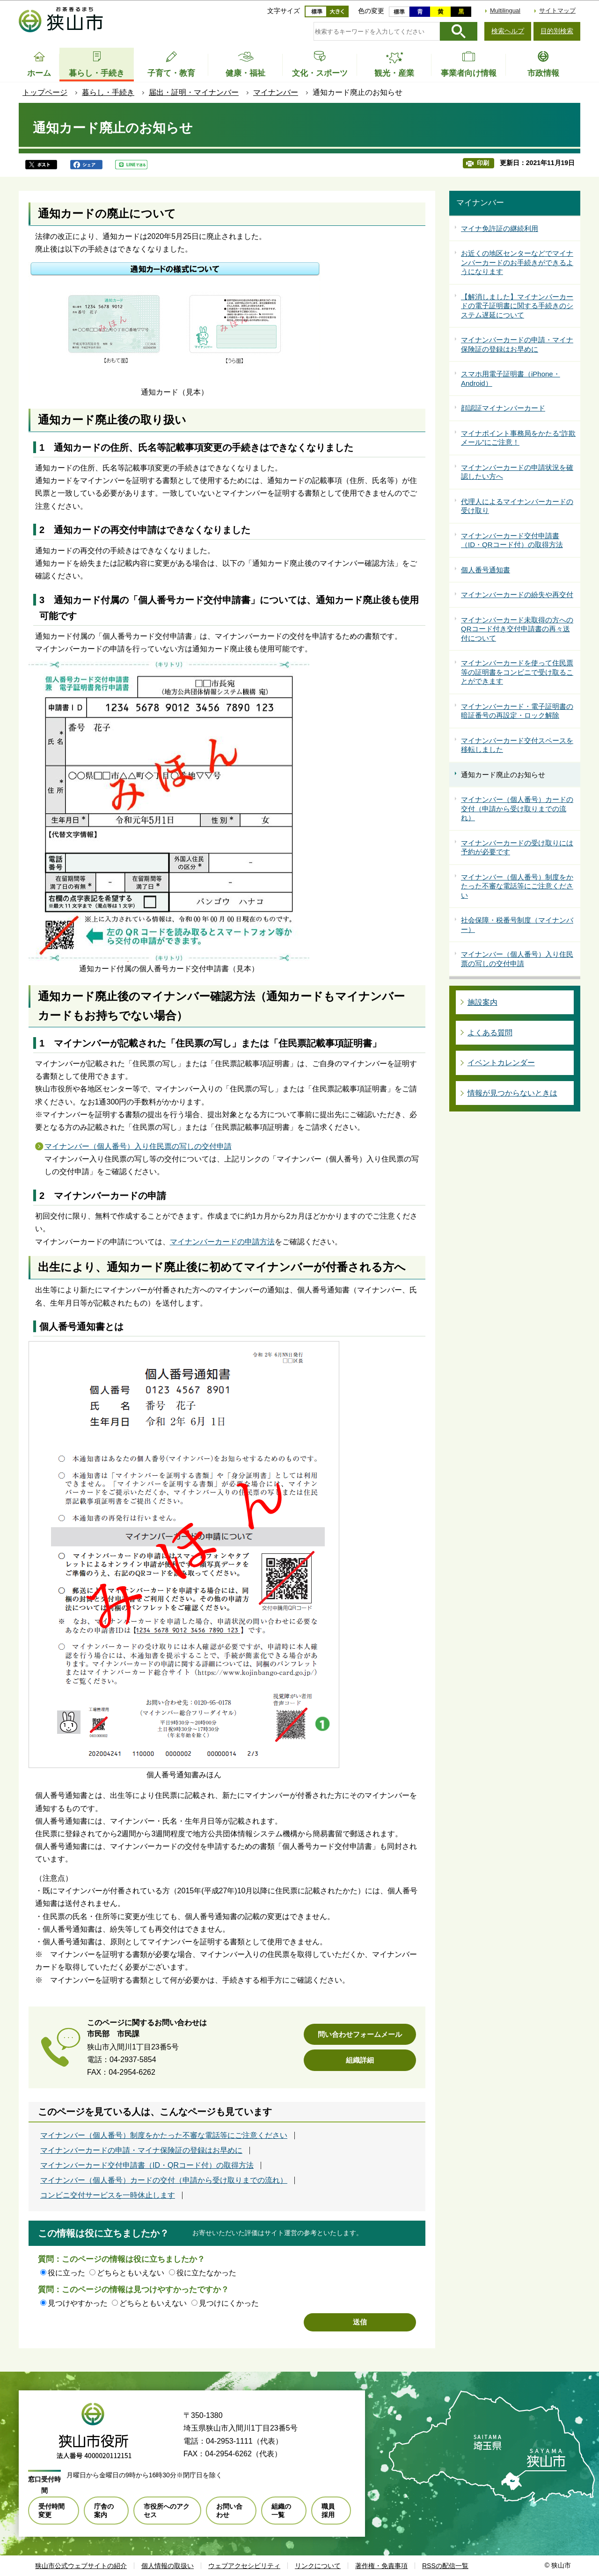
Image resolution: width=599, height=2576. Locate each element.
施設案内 (482, 1002)
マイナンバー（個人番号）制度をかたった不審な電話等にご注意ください (163, 2135)
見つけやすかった (78, 2303)
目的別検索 (557, 31)
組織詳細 (360, 2060)
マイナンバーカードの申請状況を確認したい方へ (517, 472)
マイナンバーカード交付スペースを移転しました (517, 745)
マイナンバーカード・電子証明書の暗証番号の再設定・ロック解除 (517, 711)
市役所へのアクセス (167, 2510)
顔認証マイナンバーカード (503, 408)
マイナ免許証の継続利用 (499, 228)
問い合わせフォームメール (360, 2034)
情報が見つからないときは (512, 1093)
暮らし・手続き (108, 92)
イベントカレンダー (501, 1063)
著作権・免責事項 (381, 2565)
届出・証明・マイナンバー (194, 92)
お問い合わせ (229, 2510)
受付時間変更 (51, 2510)
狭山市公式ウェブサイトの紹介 (81, 2565)
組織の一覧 (281, 2510)
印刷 (483, 162)
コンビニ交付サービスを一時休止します (107, 2195)
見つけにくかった (229, 2303)
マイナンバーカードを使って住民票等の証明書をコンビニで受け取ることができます (517, 672)
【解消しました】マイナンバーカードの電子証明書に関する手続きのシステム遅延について (517, 306)
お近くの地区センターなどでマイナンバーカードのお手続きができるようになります (517, 262)
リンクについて (318, 2565)
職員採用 (328, 2510)
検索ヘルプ (507, 31)
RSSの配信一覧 (445, 2565)
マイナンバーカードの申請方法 (222, 1242)
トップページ (44, 92)
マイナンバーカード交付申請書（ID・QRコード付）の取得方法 (147, 2165)
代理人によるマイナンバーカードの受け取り (517, 506)
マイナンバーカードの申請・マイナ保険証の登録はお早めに (141, 2150)
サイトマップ (557, 10)
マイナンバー (275, 92)
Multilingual (505, 10)
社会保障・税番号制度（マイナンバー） (517, 924)
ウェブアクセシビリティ (244, 2565)
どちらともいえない (130, 2273)
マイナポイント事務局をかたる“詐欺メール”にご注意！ (518, 438)
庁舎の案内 (104, 2510)
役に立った (66, 2273)
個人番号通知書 (485, 570)
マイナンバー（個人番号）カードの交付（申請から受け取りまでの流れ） (163, 2180)
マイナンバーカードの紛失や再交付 (517, 595)
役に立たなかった (206, 2273)
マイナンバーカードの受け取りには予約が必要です (517, 847)
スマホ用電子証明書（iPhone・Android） (510, 378)
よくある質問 (490, 1033)
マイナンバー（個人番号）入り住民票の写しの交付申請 (138, 1146)
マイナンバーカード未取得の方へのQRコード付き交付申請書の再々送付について (517, 629)
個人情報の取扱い (167, 2565)
